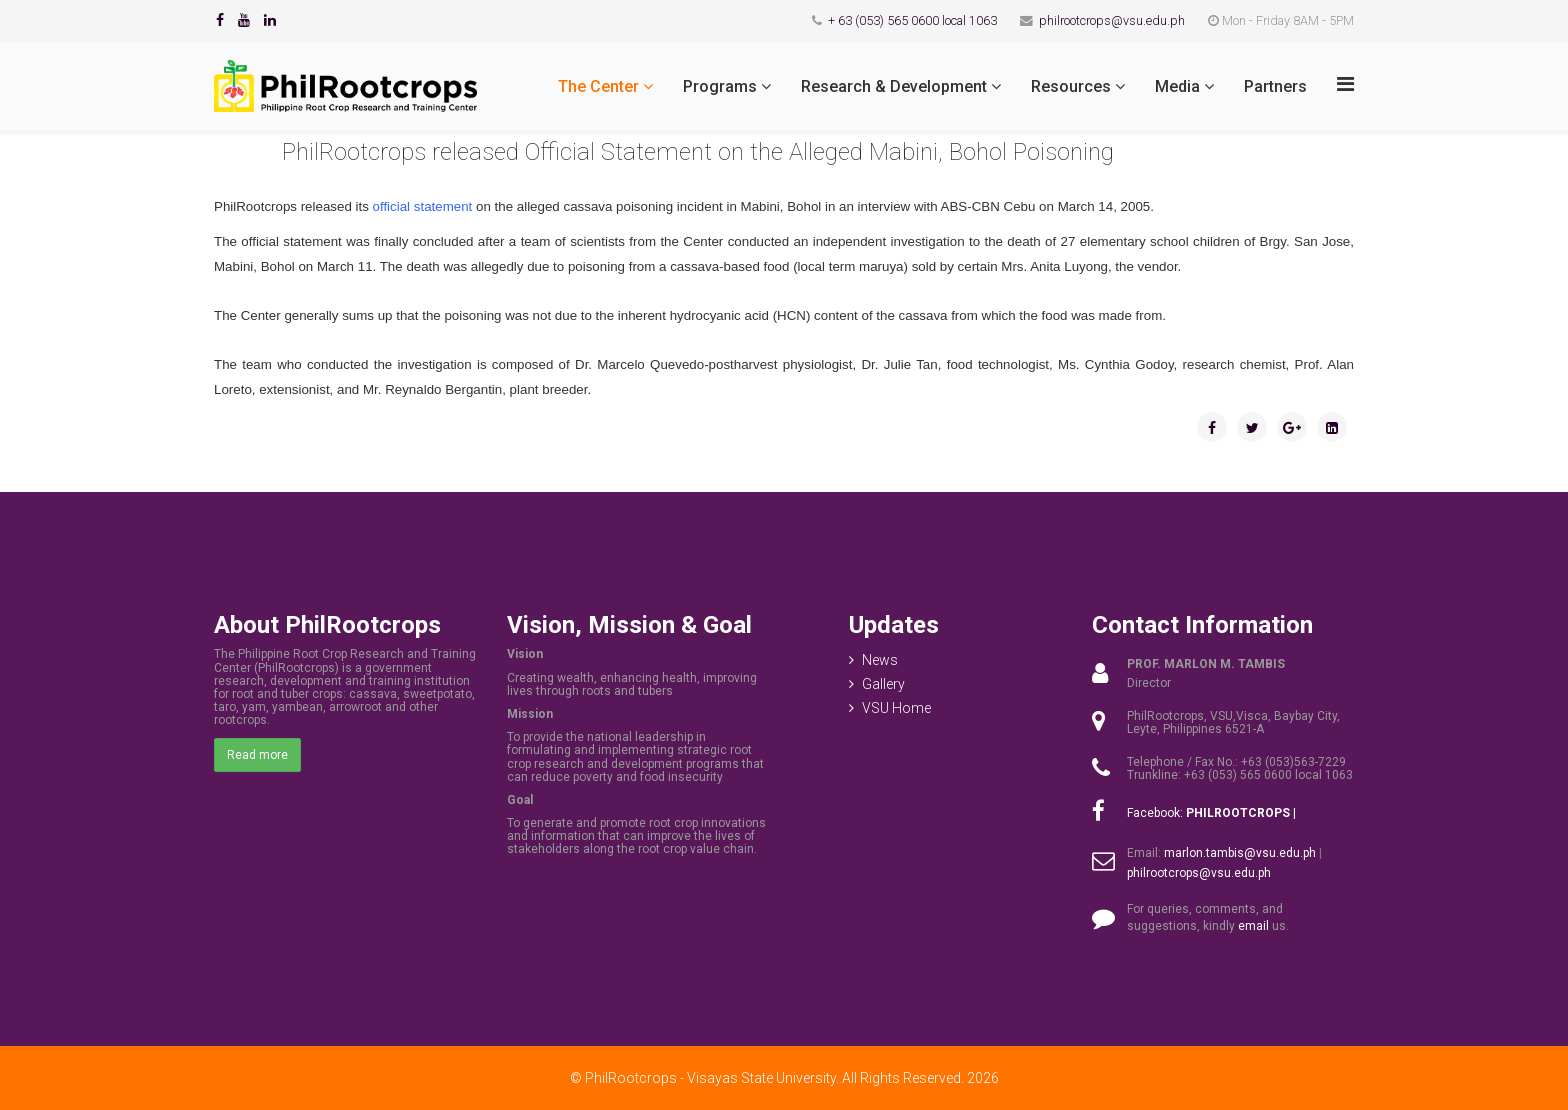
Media (1177, 86)
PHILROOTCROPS (1238, 813)
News (880, 660)
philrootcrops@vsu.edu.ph (1112, 20)
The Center (598, 86)
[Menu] (1345, 84)
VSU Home (896, 708)
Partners (1275, 86)
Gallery (883, 684)
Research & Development (894, 86)
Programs (720, 86)
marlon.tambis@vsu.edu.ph (1240, 853)
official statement (423, 206)
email (1253, 926)
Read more (257, 755)
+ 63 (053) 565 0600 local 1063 (912, 20)
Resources (1071, 86)
